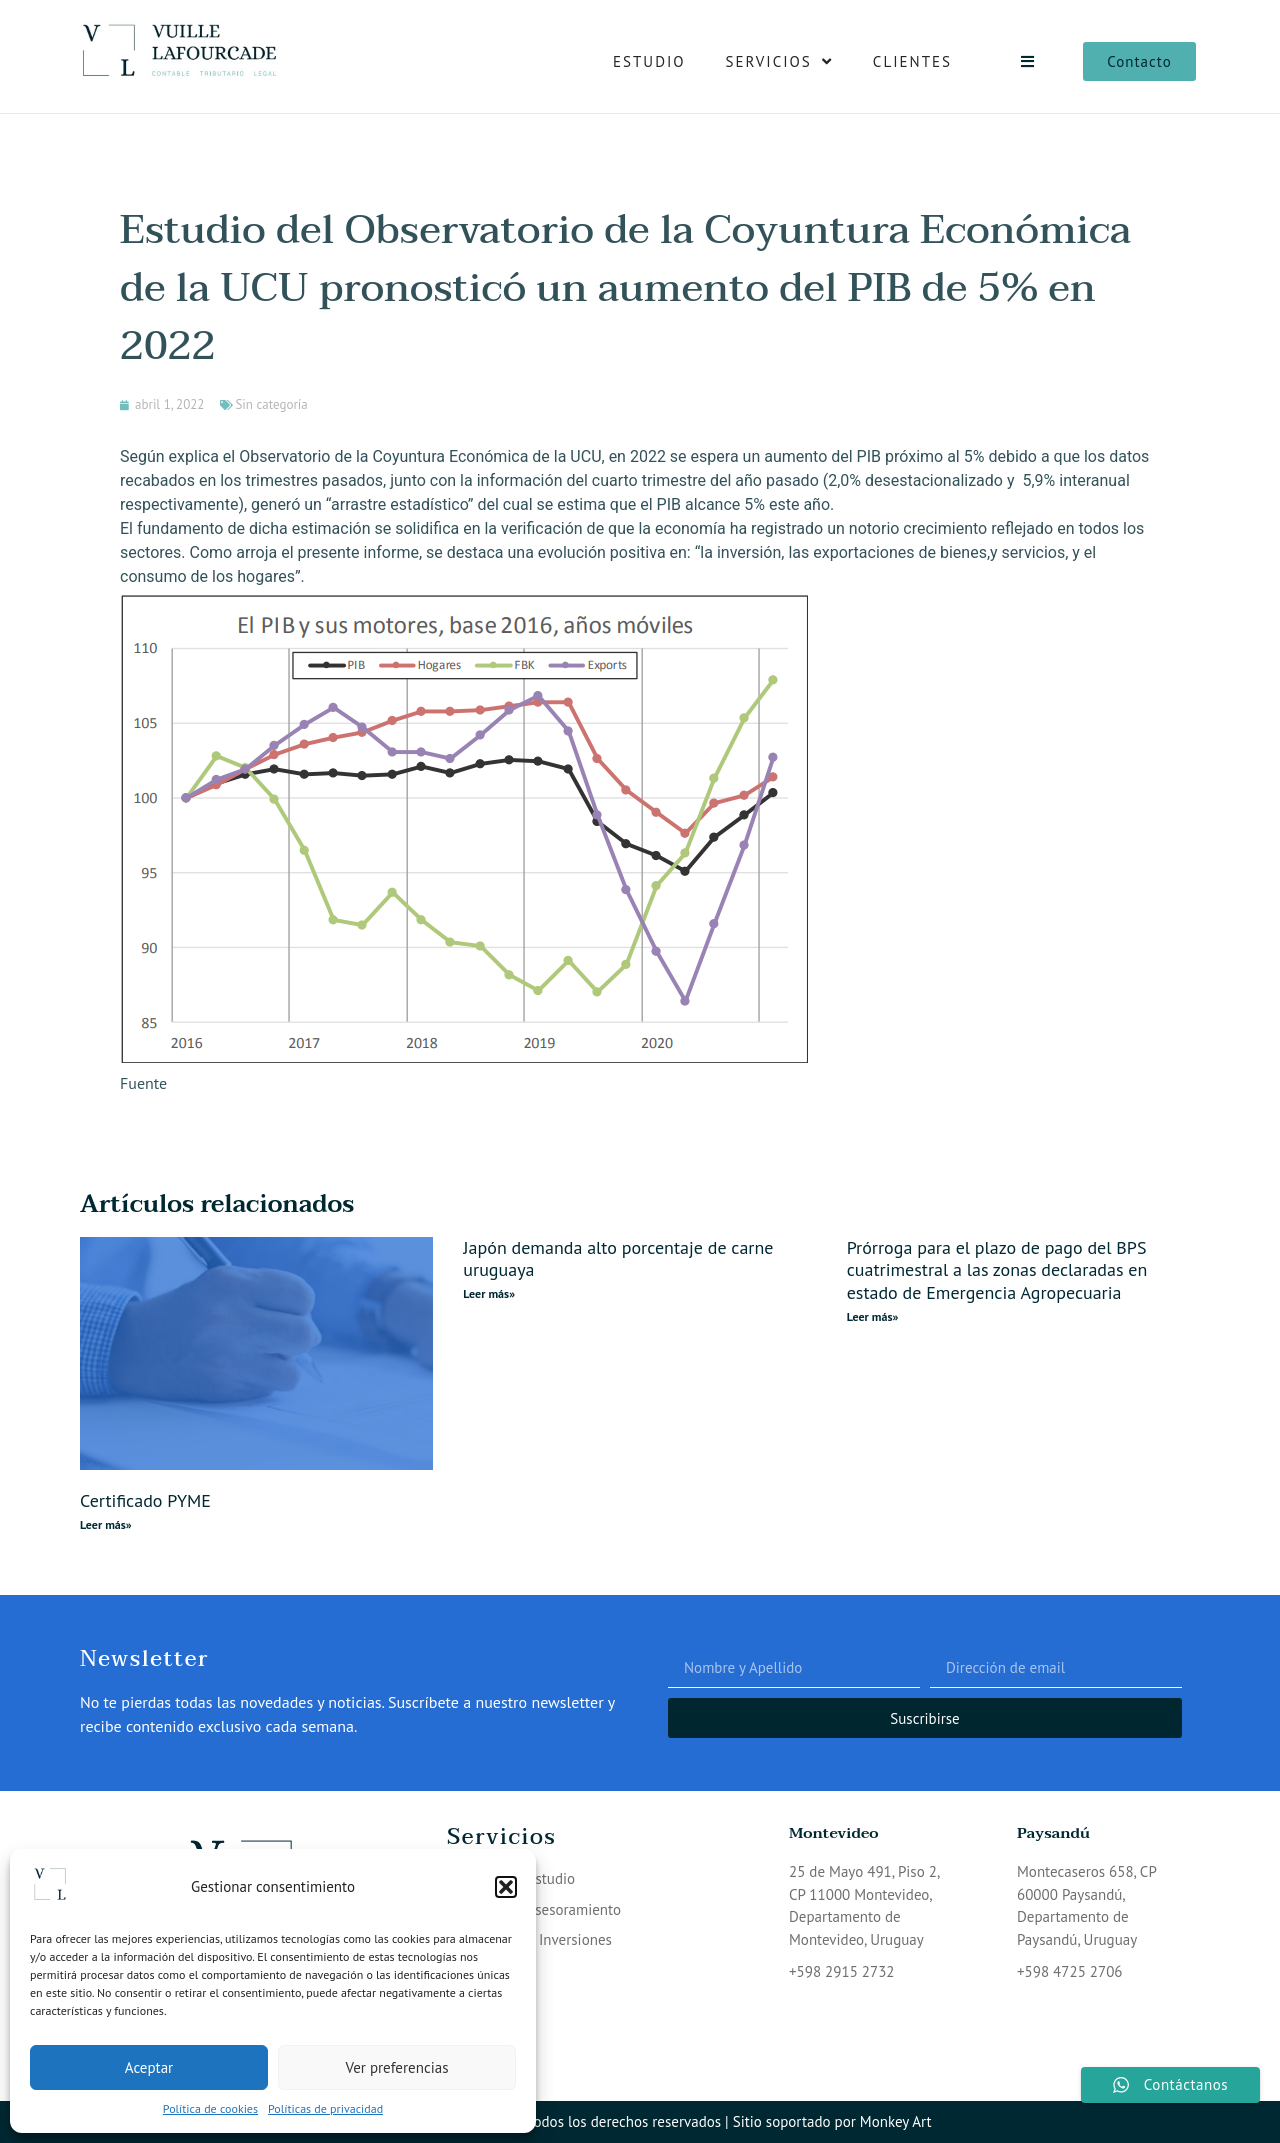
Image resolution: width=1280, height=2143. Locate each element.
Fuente (143, 1083)
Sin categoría (271, 404)
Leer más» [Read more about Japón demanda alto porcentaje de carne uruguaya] (489, 1293)
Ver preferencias (397, 2067)
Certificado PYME (145, 1500)
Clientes (912, 61)
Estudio (649, 61)
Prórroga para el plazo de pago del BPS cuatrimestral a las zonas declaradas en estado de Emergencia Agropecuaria (997, 1270)
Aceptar (149, 2067)
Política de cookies (210, 2108)
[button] (506, 1887)
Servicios (779, 61)
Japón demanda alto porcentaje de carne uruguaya (618, 1259)
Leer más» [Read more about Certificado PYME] (106, 1524)
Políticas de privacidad (325, 2108)
